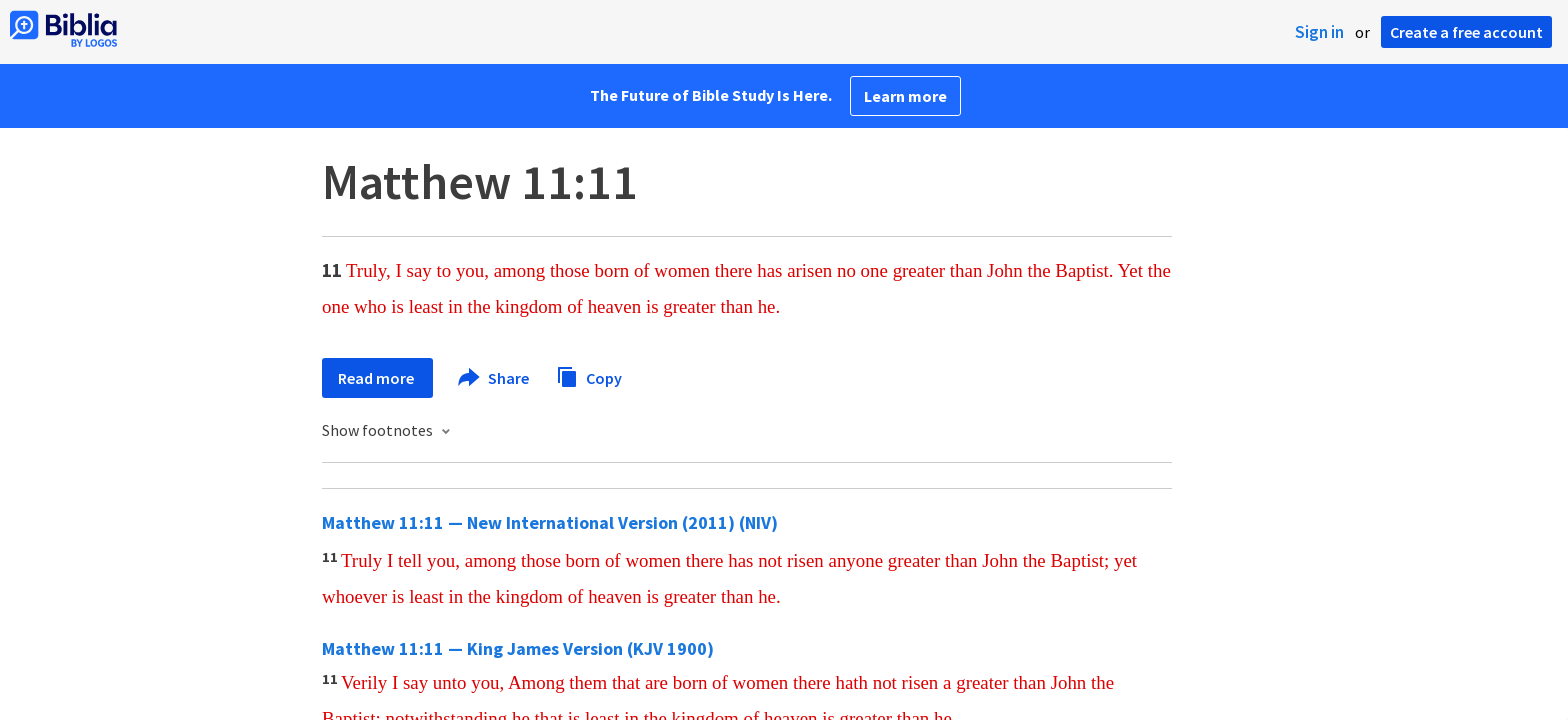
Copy (589, 375)
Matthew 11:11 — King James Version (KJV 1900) (518, 648)
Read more (377, 378)
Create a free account (1466, 32)
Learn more (905, 96)
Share (494, 378)
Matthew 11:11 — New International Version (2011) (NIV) (550, 522)
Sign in (1319, 32)
